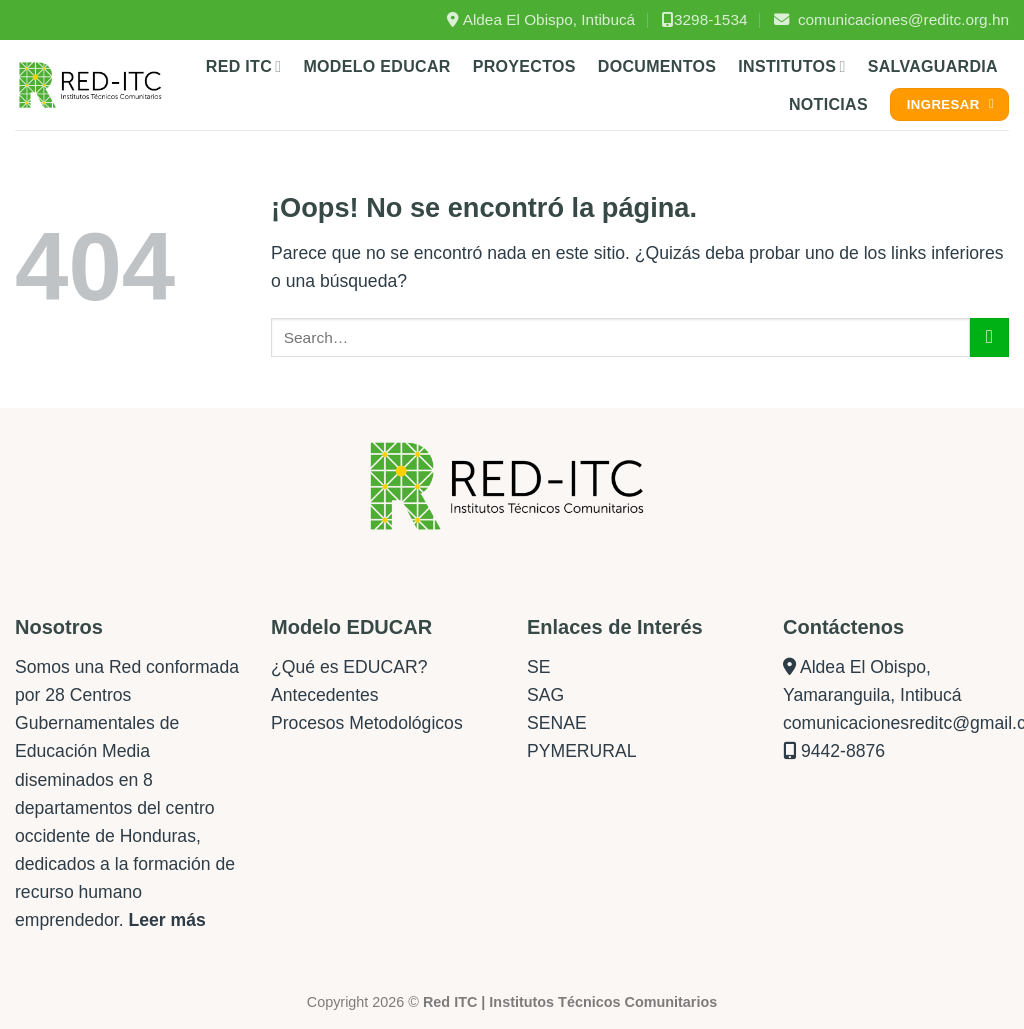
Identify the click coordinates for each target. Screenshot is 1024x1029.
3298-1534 (704, 19)
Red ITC (244, 66)
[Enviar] (989, 337)
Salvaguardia (933, 66)
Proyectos (524, 66)
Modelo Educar (376, 66)
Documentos (657, 66)
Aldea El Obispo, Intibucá (541, 19)
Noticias (828, 104)
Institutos (791, 66)
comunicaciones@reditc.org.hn (891, 19)
